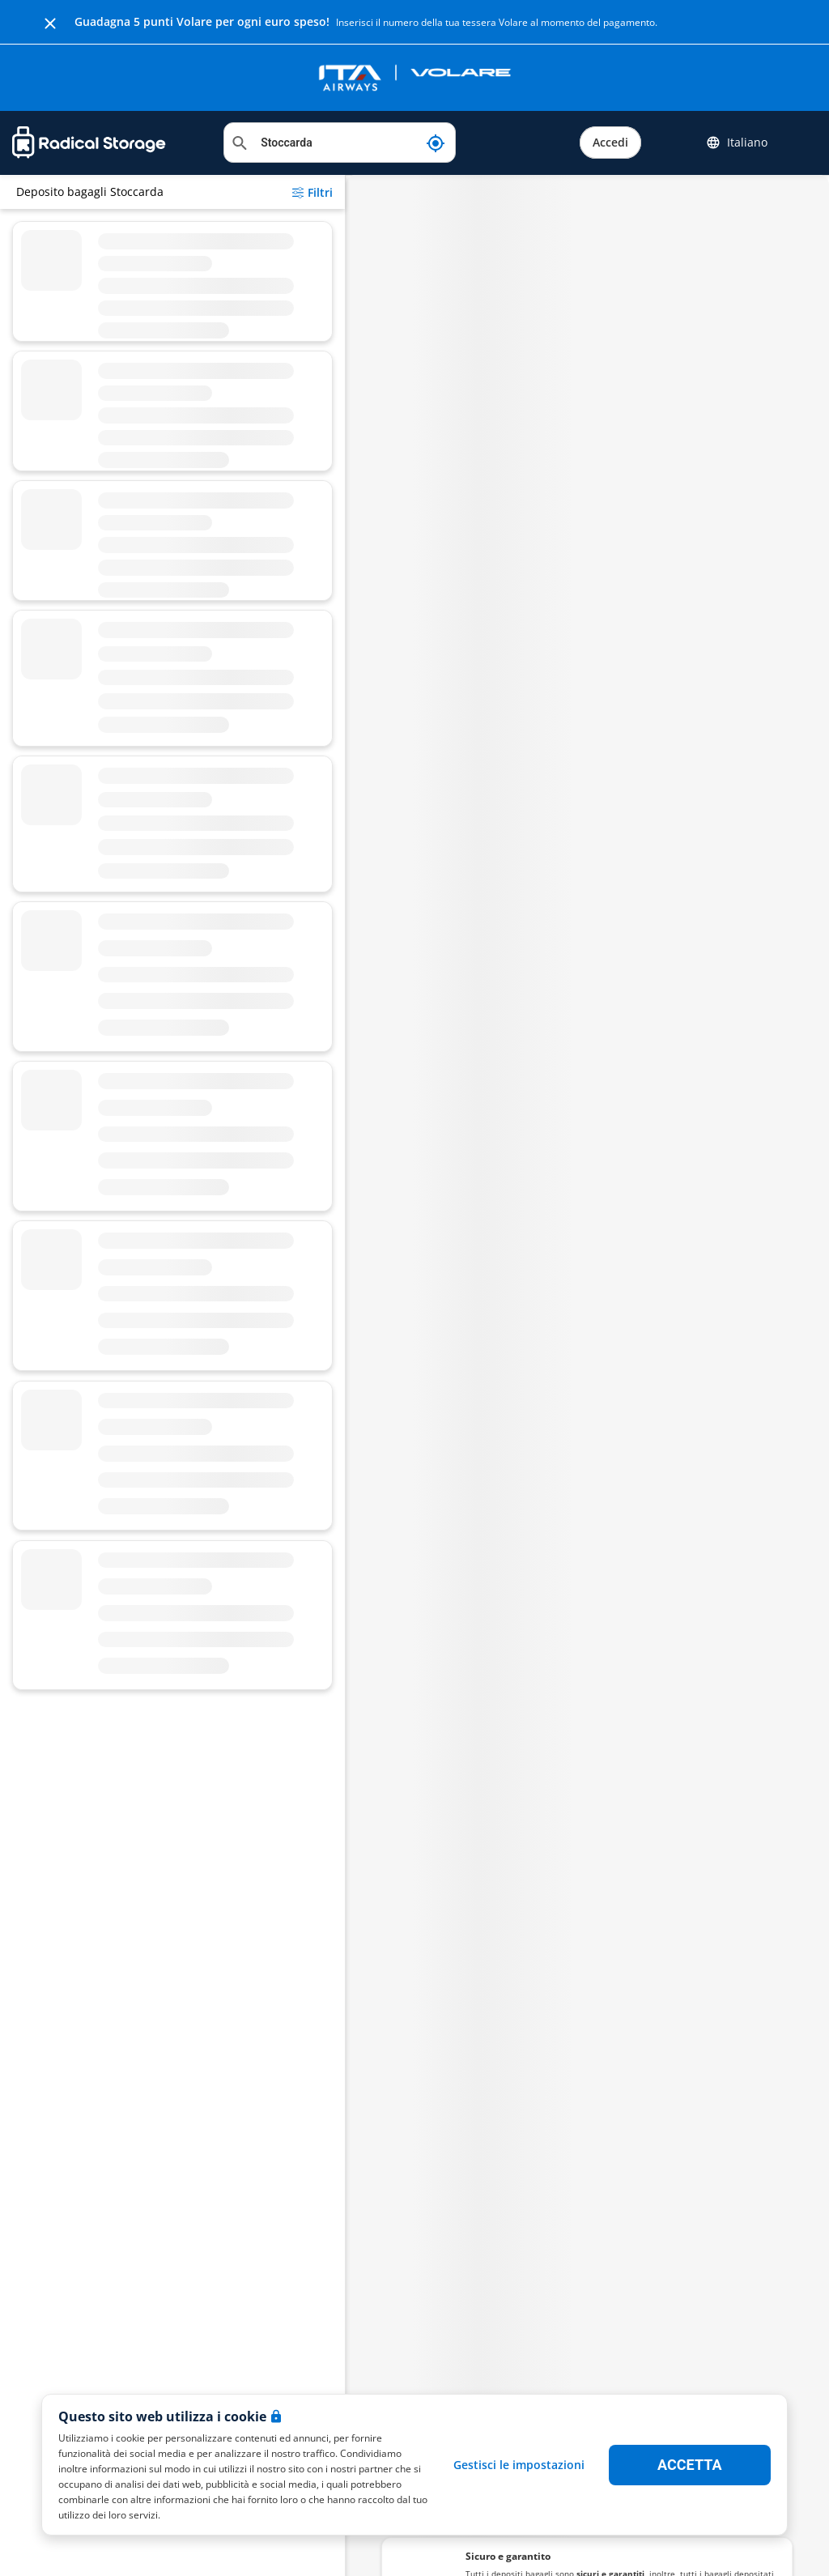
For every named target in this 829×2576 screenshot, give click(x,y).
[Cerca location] (339, 142)
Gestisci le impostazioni (519, 2464)
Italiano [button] (736, 142)
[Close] (50, 22)
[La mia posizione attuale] (435, 142)
